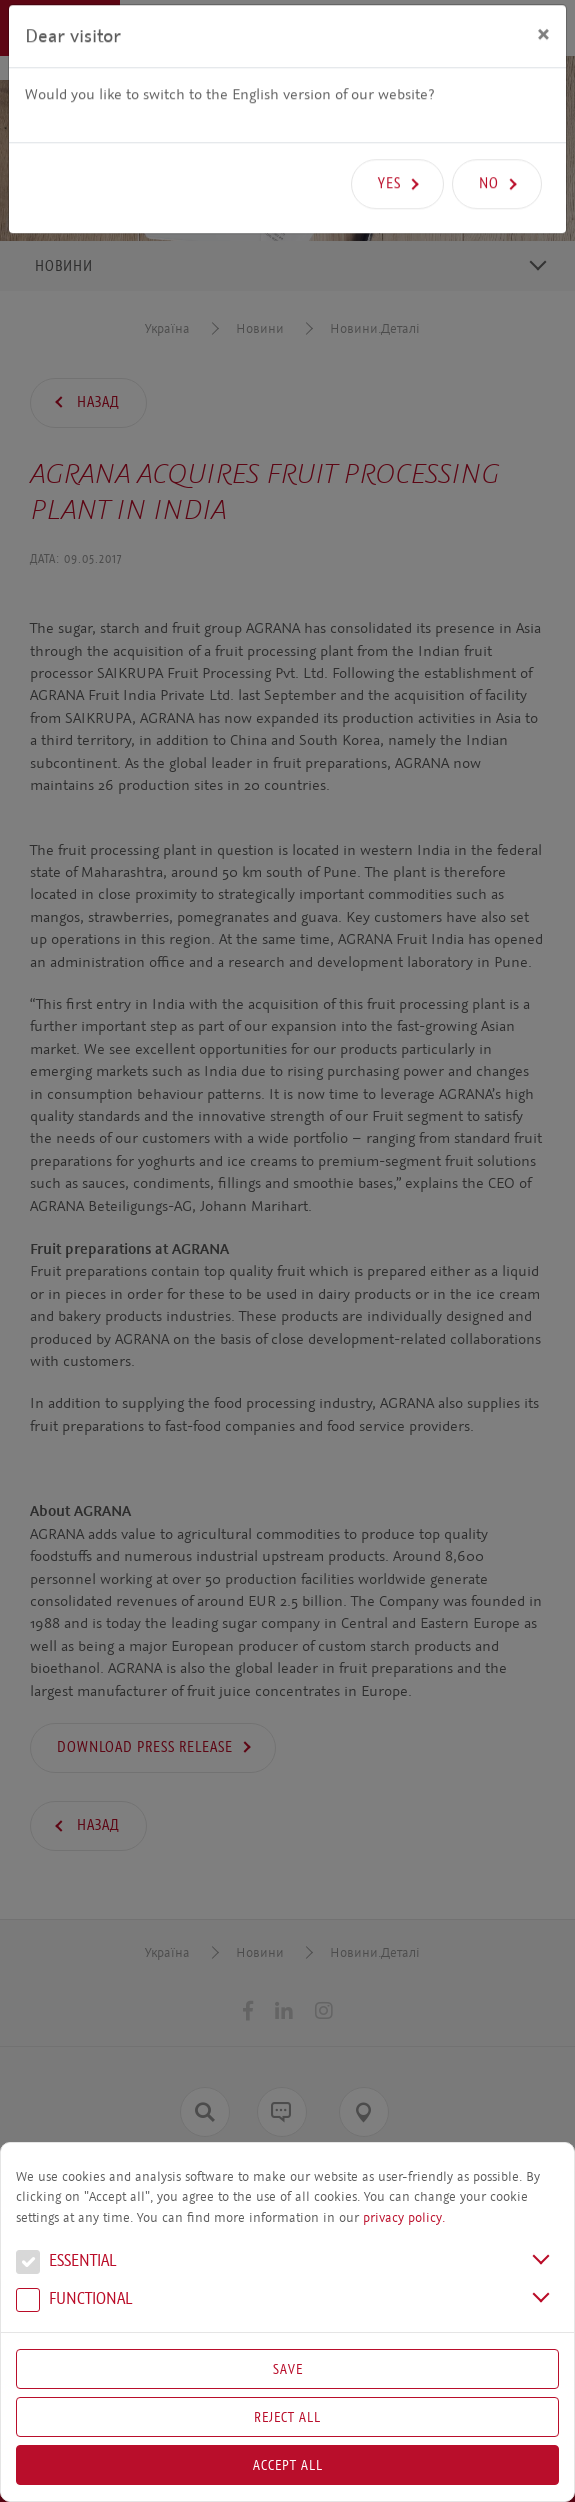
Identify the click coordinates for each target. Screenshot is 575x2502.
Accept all (288, 2465)
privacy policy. (404, 2218)
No (489, 146)
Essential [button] (66, 2263)
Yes (389, 146)
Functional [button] (74, 2301)
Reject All (287, 2417)
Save (288, 2369)
